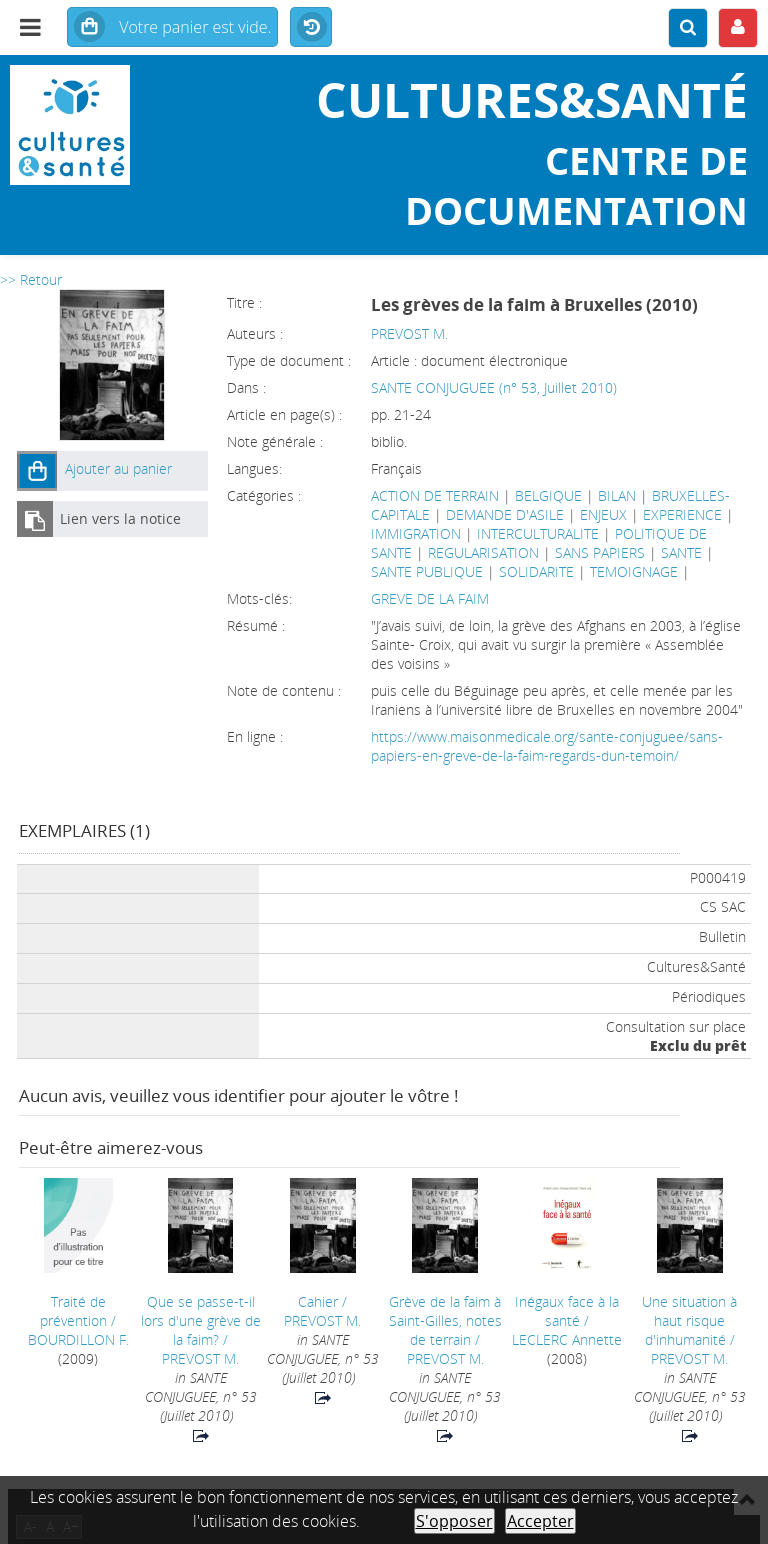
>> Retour (31, 279)
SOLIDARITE (536, 571)
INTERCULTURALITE (538, 533)
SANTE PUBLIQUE (427, 571)
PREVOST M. (409, 333)
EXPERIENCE (682, 514)
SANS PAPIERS (600, 552)
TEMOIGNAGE (634, 571)
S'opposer (454, 1521)
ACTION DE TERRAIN (435, 495)
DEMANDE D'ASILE (505, 514)
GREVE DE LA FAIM (430, 598)
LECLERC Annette (567, 1339)
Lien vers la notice (120, 518)
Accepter (540, 1521)
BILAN (617, 495)
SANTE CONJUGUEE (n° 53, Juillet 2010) (494, 387)
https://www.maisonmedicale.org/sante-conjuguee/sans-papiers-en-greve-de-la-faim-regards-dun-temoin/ (547, 746)
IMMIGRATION (416, 533)
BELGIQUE (548, 495)
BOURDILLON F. (78, 1339)
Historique (311, 28)
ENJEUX (603, 514)
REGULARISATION (483, 552)
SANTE (681, 552)
